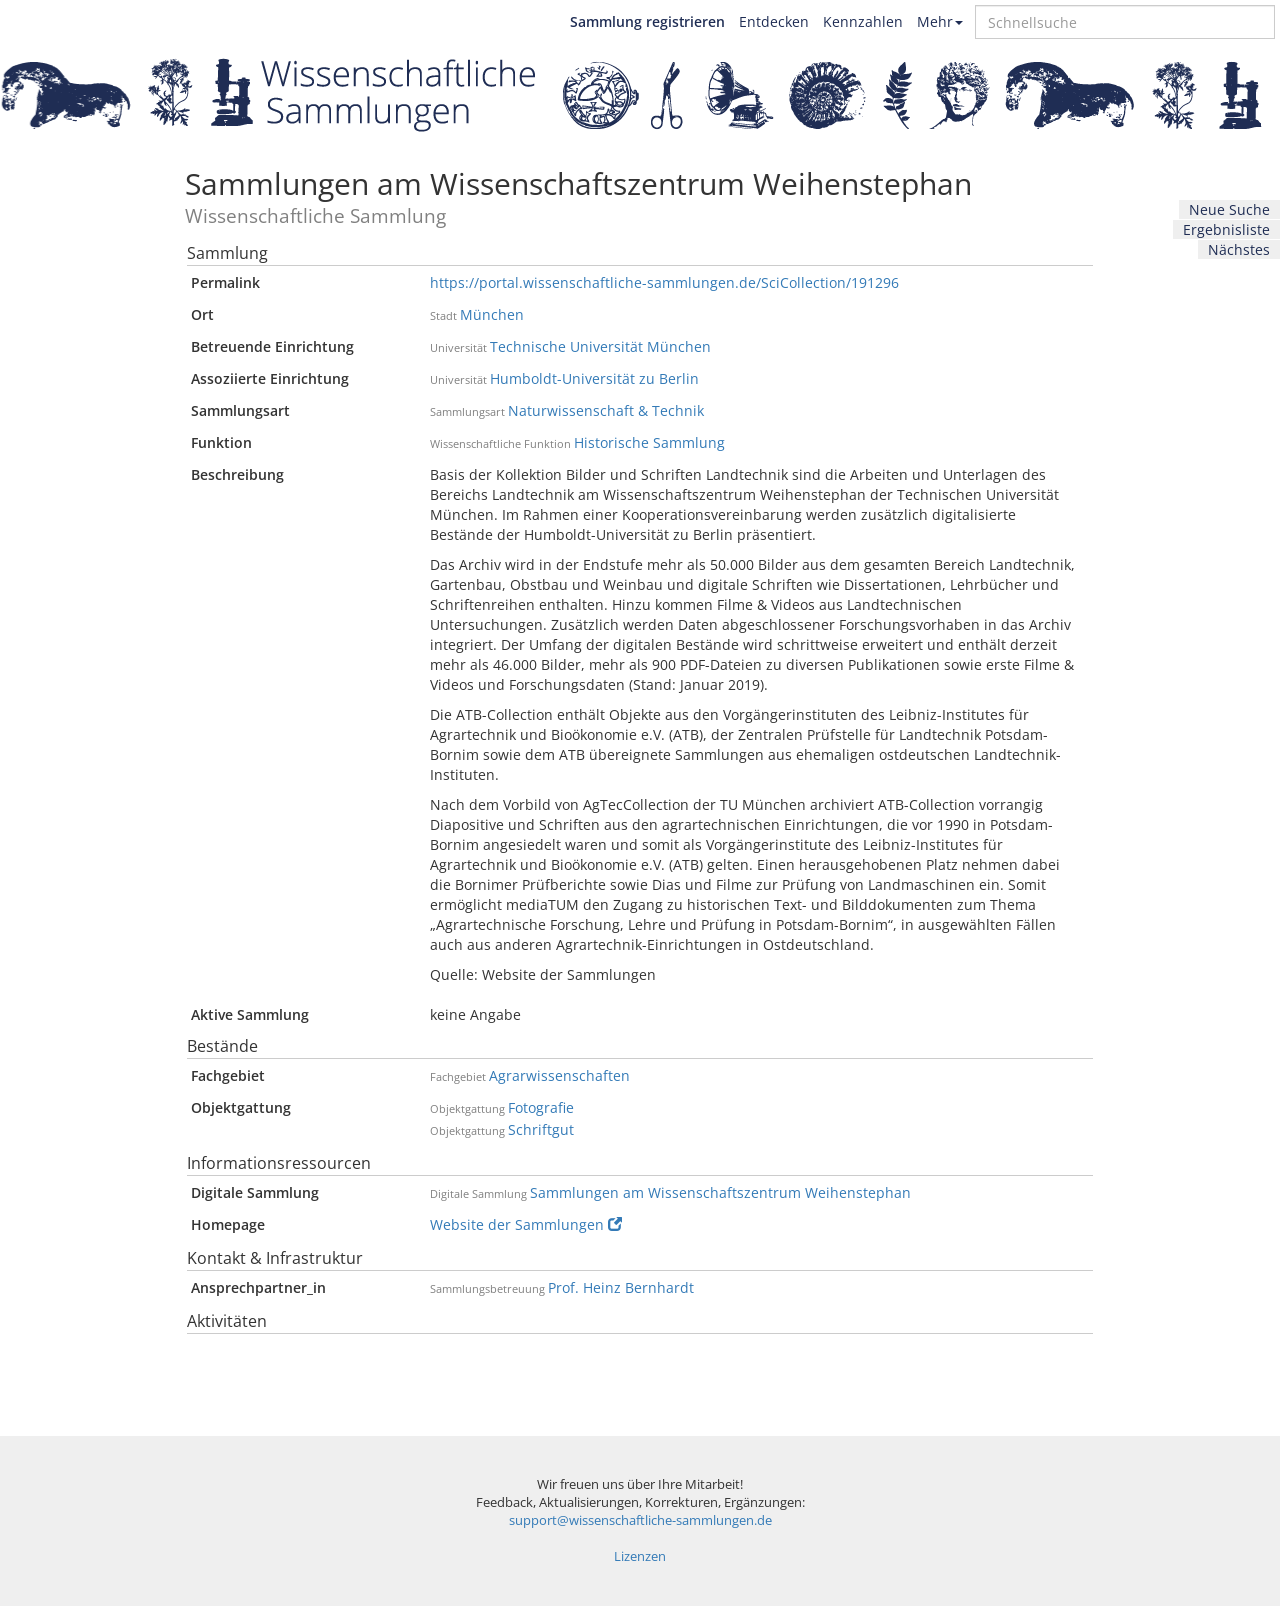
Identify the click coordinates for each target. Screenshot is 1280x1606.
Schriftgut (541, 1129)
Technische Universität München (600, 346)
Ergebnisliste (1226, 229)
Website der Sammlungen (526, 1224)
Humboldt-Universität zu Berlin (594, 378)
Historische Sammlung (649, 442)
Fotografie (541, 1107)
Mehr (940, 21)
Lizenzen (640, 1556)
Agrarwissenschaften (559, 1075)
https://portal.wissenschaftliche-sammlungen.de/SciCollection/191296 (664, 282)
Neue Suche (1229, 209)
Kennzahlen (863, 21)
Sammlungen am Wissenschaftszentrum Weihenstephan (720, 1192)
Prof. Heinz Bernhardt (621, 1287)
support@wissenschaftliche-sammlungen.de (640, 1520)
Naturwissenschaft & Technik (606, 410)
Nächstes (1239, 249)
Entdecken (774, 21)
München (492, 314)
